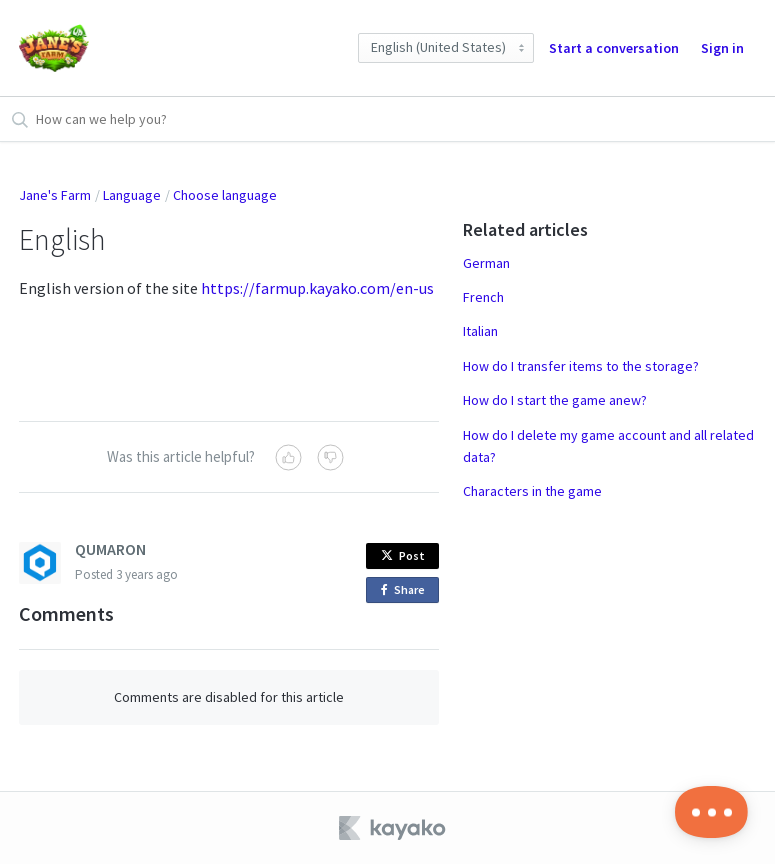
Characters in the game (532, 491)
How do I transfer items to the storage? (581, 366)
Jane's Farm (55, 195)
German (486, 263)
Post (403, 555)
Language (132, 195)
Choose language (225, 195)
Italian (480, 331)
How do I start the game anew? (555, 400)
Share (406, 590)
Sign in (722, 48)
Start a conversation (614, 48)
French (483, 297)
